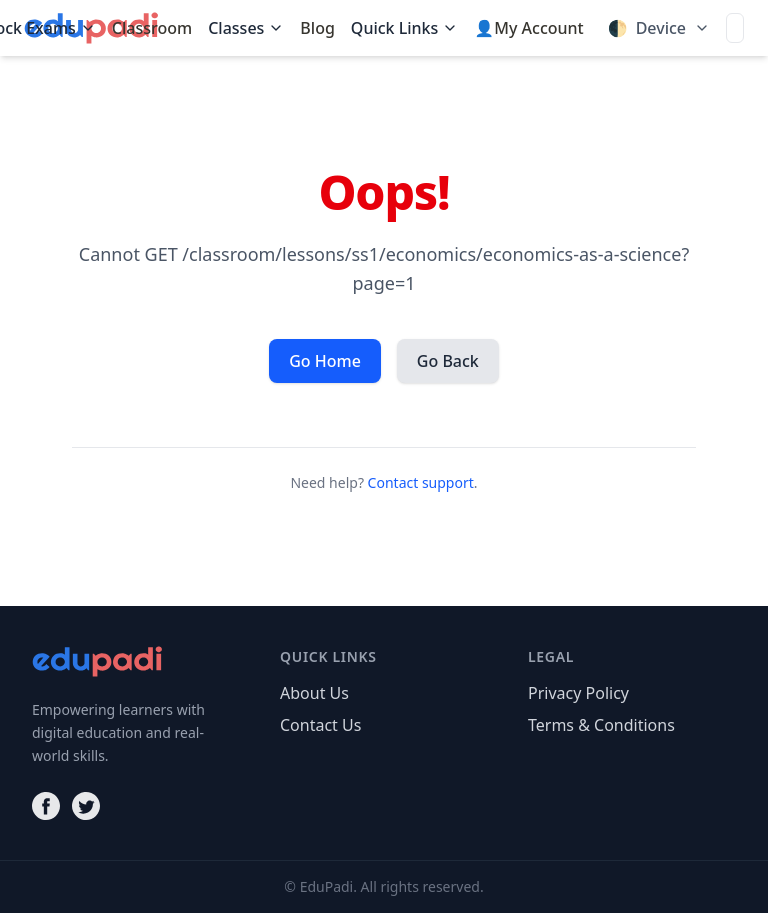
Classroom (152, 28)
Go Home (325, 361)
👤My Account (528, 28)
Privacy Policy (578, 693)
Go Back (448, 361)
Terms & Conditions (601, 725)
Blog (317, 28)
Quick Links (404, 28)
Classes (246, 28)
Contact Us (320, 725)
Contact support (421, 482)
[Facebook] (46, 806)
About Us (314, 693)
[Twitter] (86, 806)
